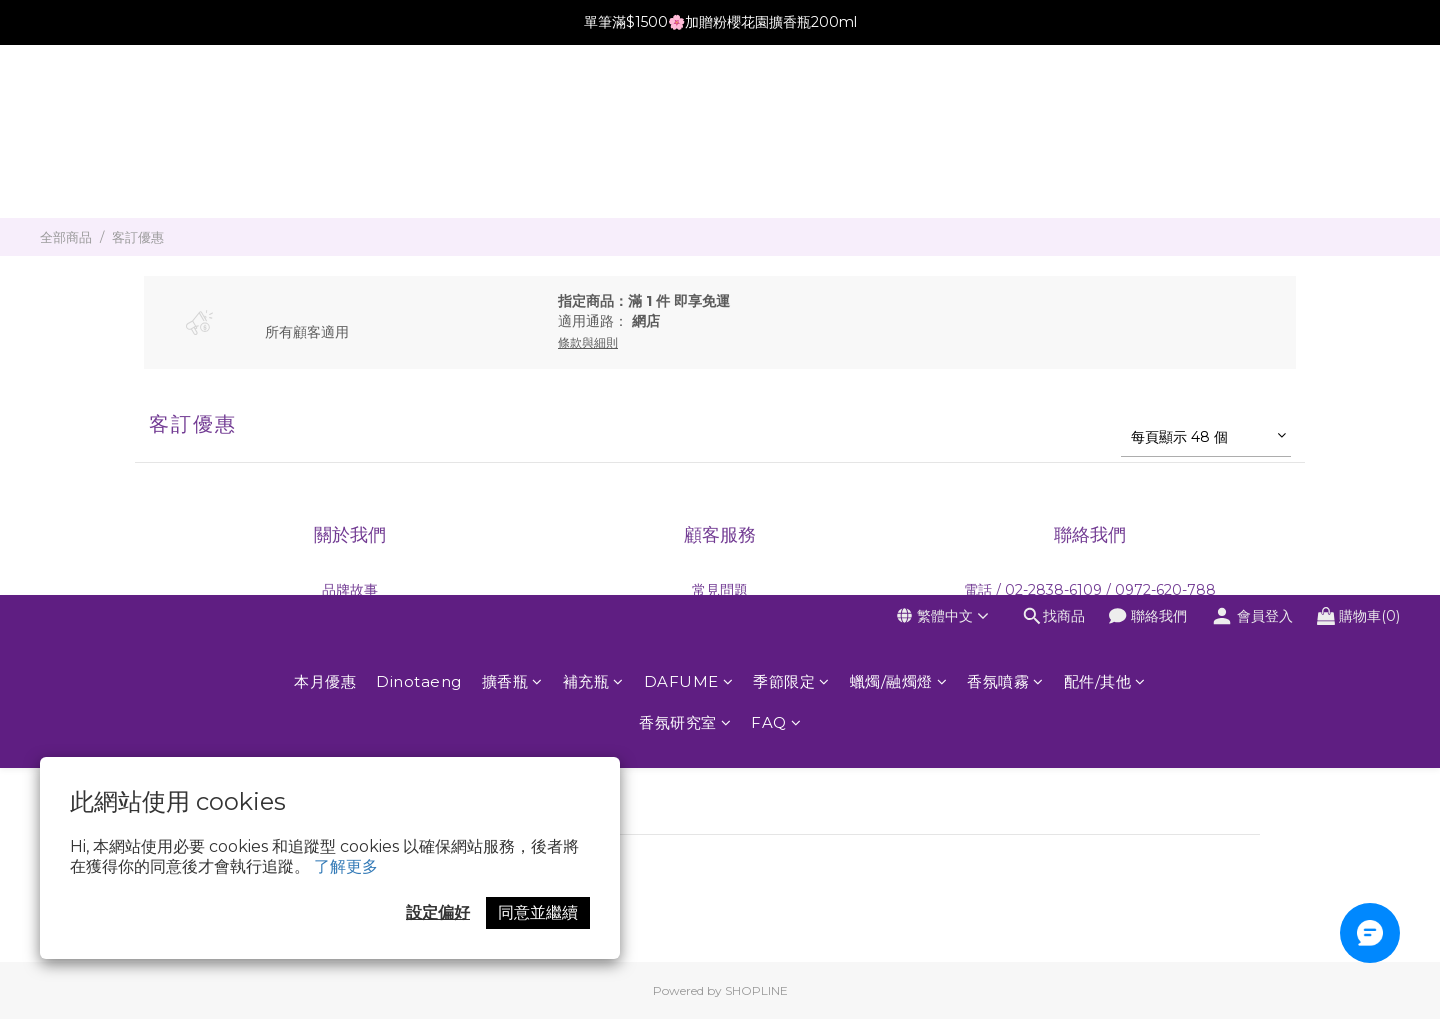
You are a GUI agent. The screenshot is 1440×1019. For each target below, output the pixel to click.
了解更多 (346, 866)
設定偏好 (438, 912)
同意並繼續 (538, 912)
